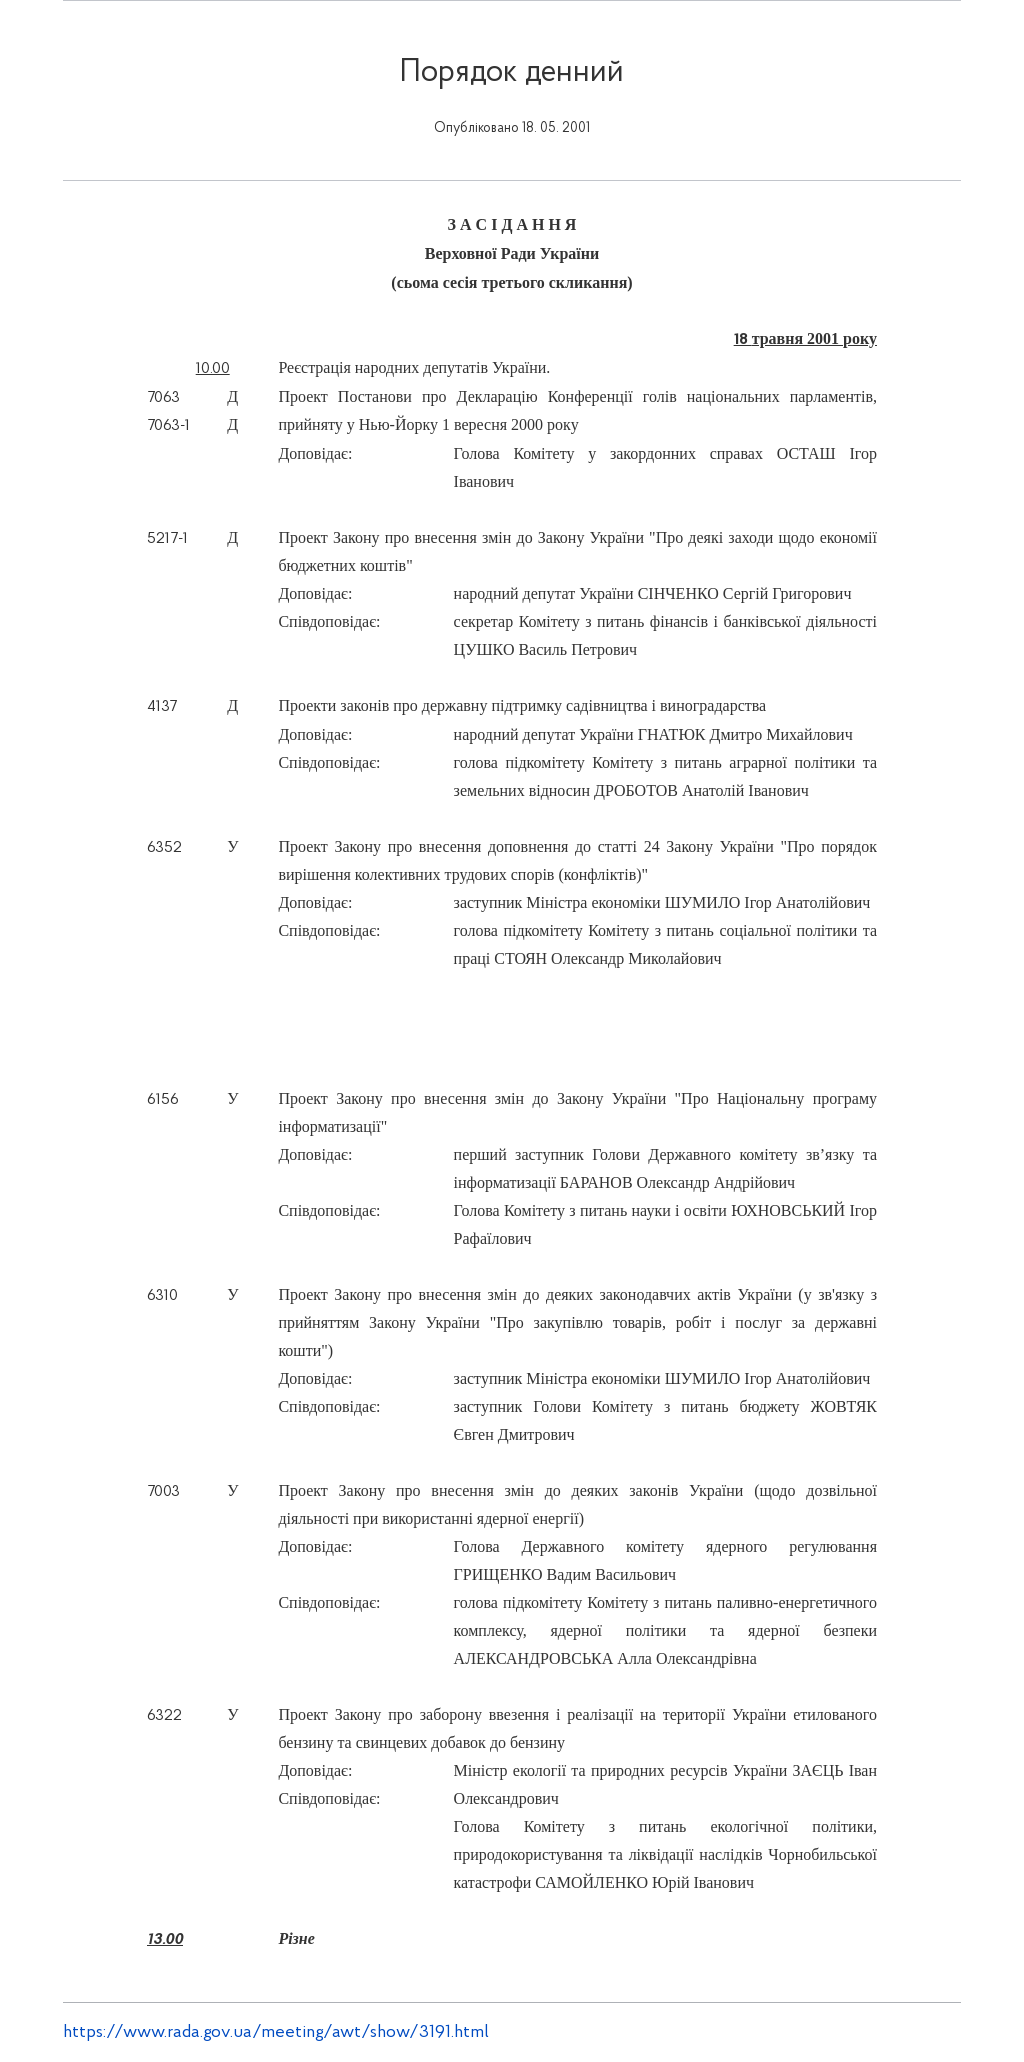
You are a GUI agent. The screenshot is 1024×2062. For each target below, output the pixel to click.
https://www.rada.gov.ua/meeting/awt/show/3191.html (276, 2032)
